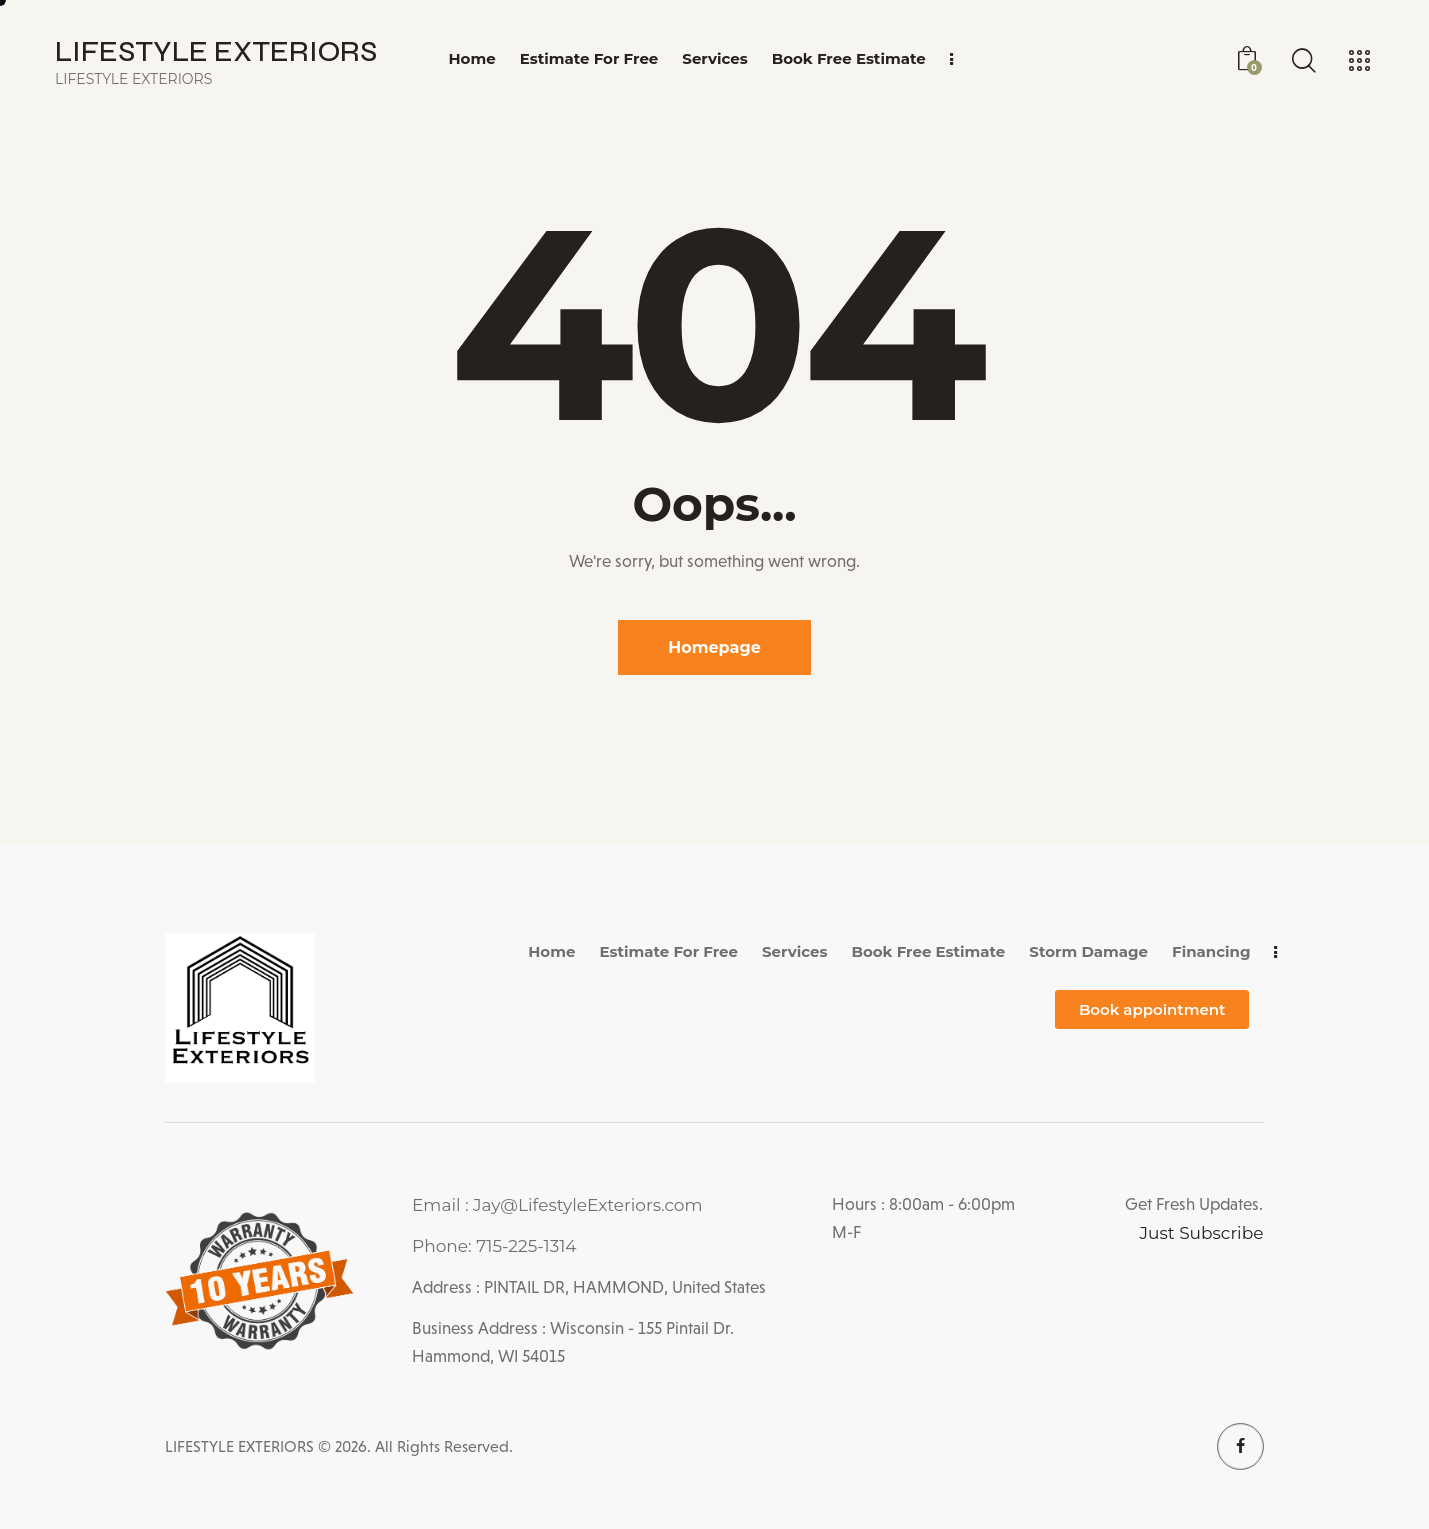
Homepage (714, 647)
